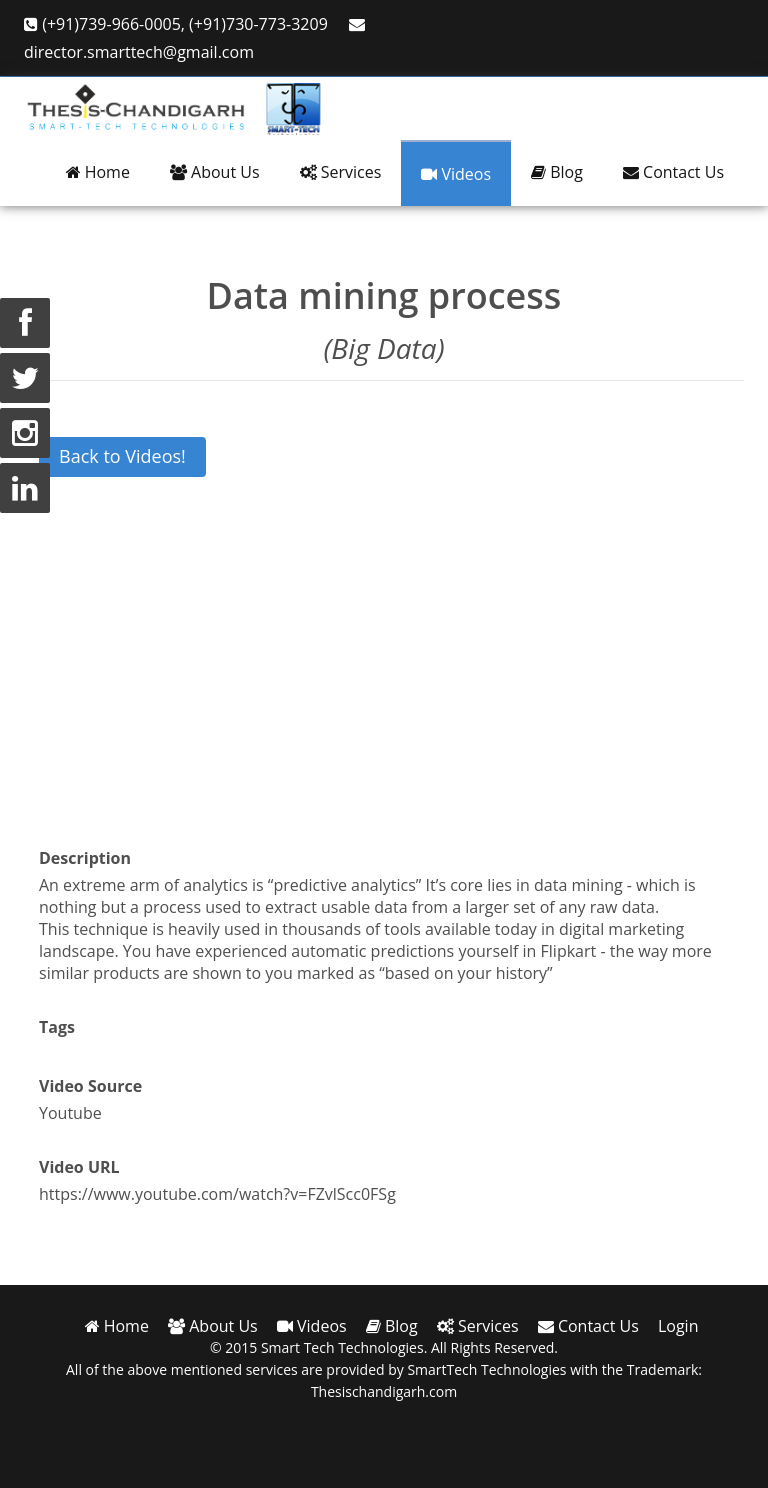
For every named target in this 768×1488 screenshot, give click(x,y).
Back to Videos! (122, 456)
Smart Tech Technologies (342, 1347)
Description (85, 858)
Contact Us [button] (673, 172)
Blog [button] (557, 172)
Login (678, 1326)
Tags (57, 1027)
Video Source (90, 1086)
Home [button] (98, 172)
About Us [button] (215, 172)
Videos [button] (456, 174)
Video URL (79, 1167)
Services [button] (341, 172)
